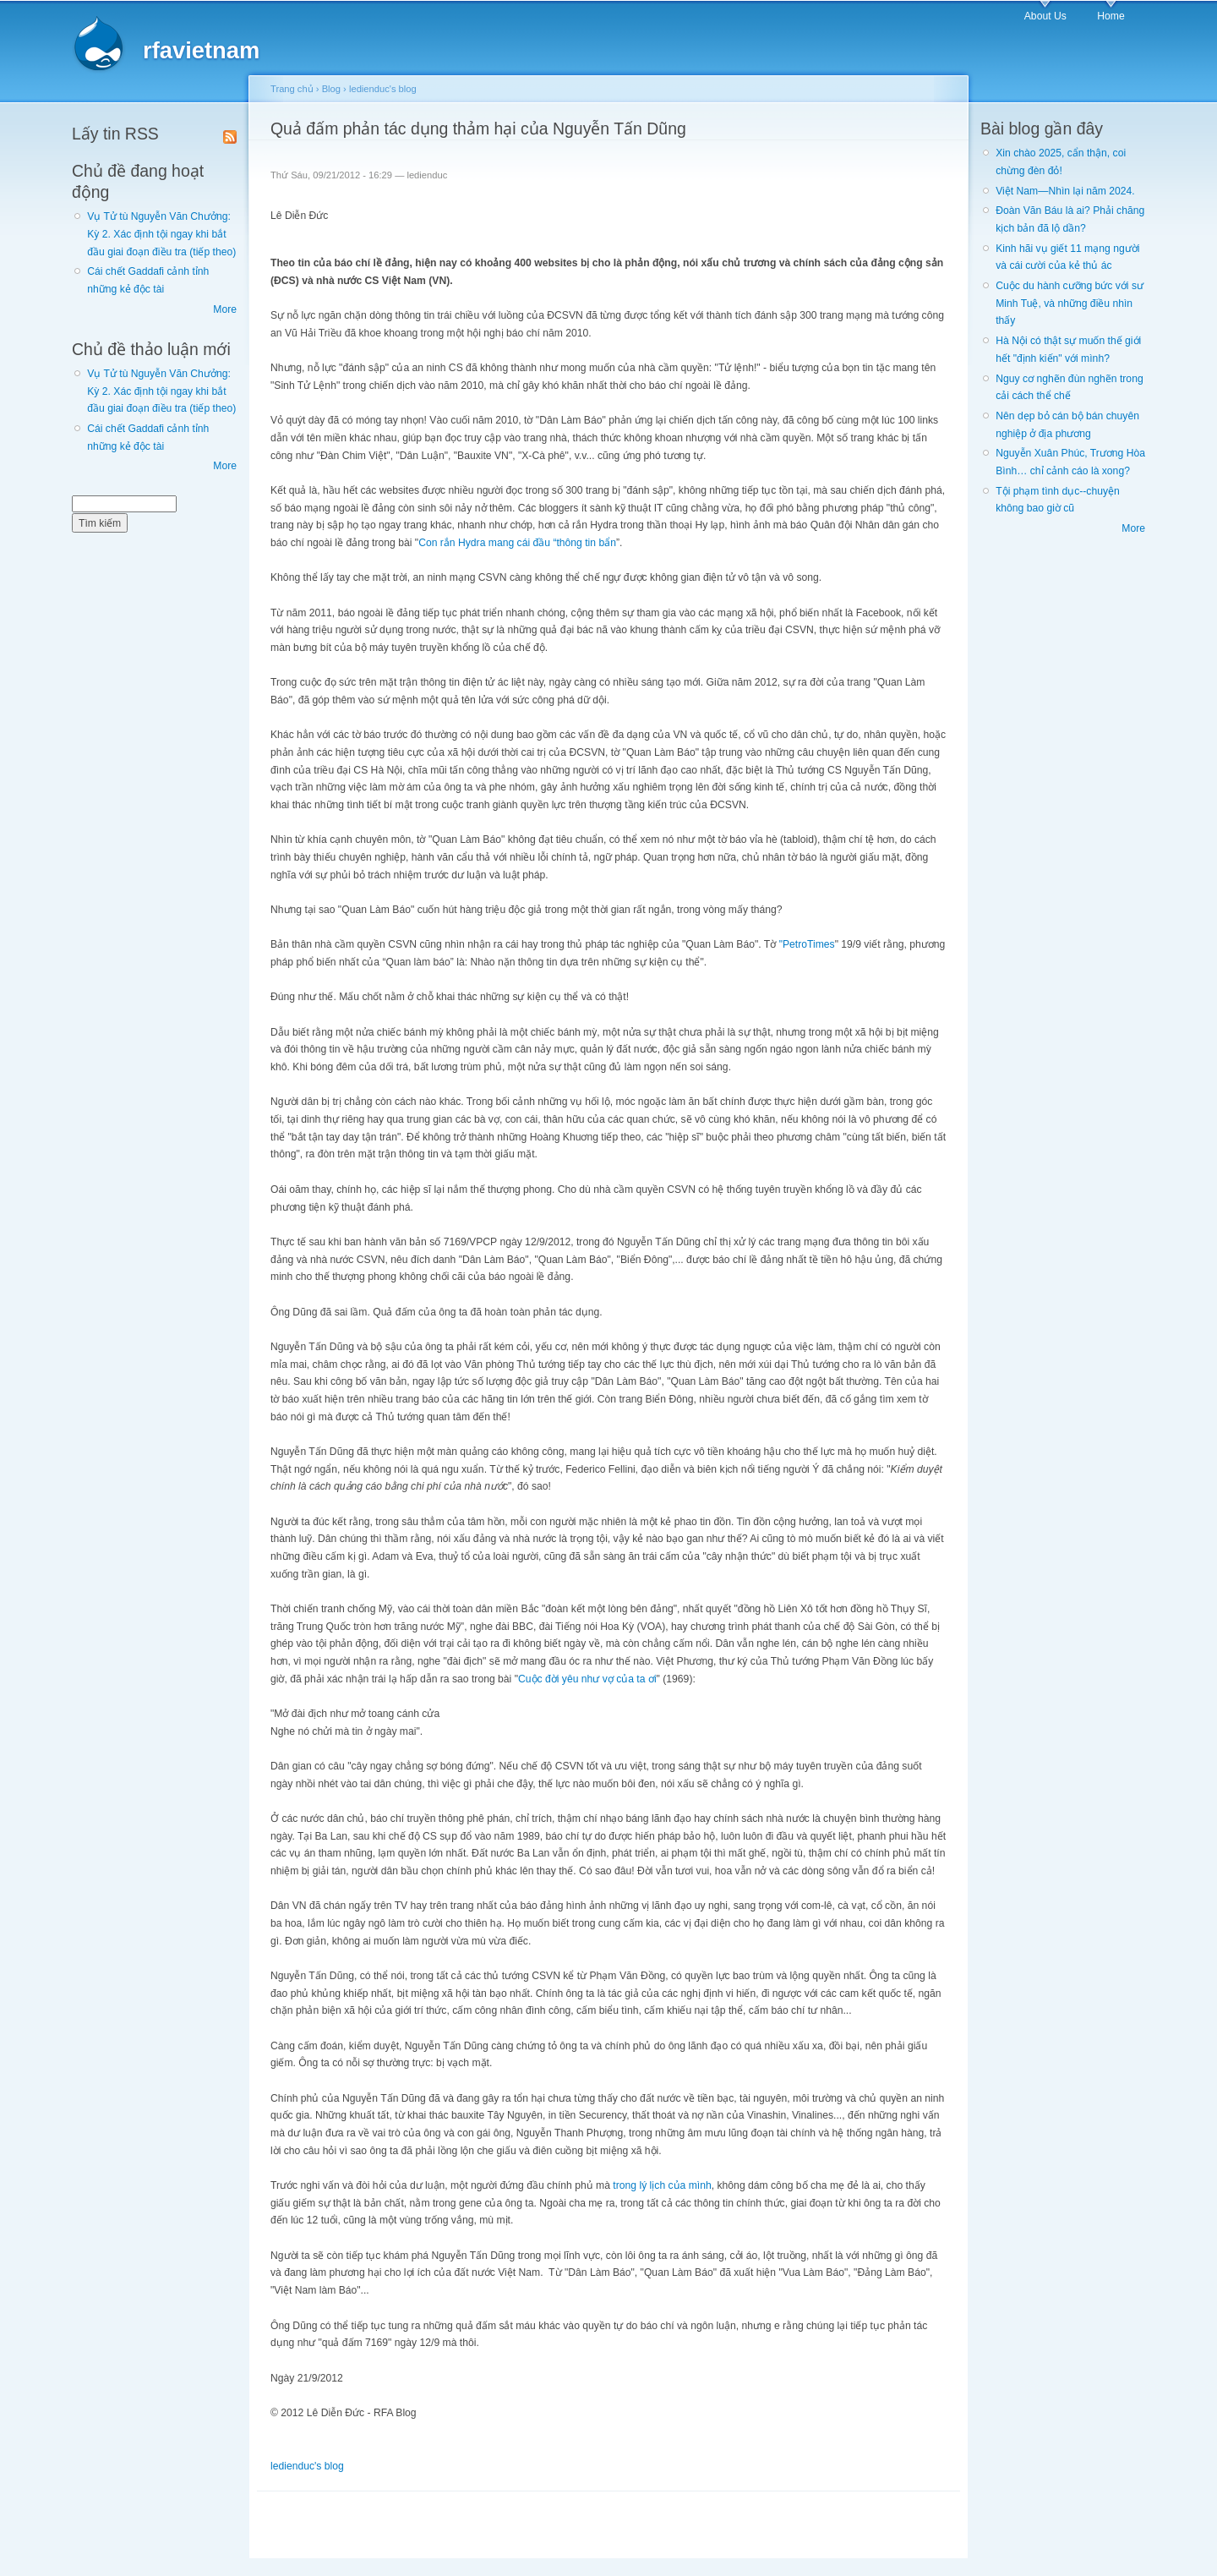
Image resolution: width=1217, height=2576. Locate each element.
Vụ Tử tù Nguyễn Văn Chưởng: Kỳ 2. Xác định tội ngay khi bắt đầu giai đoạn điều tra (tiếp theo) (161, 234)
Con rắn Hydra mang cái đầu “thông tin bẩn (517, 543)
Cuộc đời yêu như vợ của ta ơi (587, 1679)
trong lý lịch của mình (662, 2185)
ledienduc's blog (383, 89)
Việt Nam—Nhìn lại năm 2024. (1065, 191)
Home (1110, 16)
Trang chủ (292, 89)
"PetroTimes (807, 944)
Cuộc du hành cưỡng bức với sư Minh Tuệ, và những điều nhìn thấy (1069, 303)
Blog (331, 89)
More (225, 309)
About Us (1045, 16)
